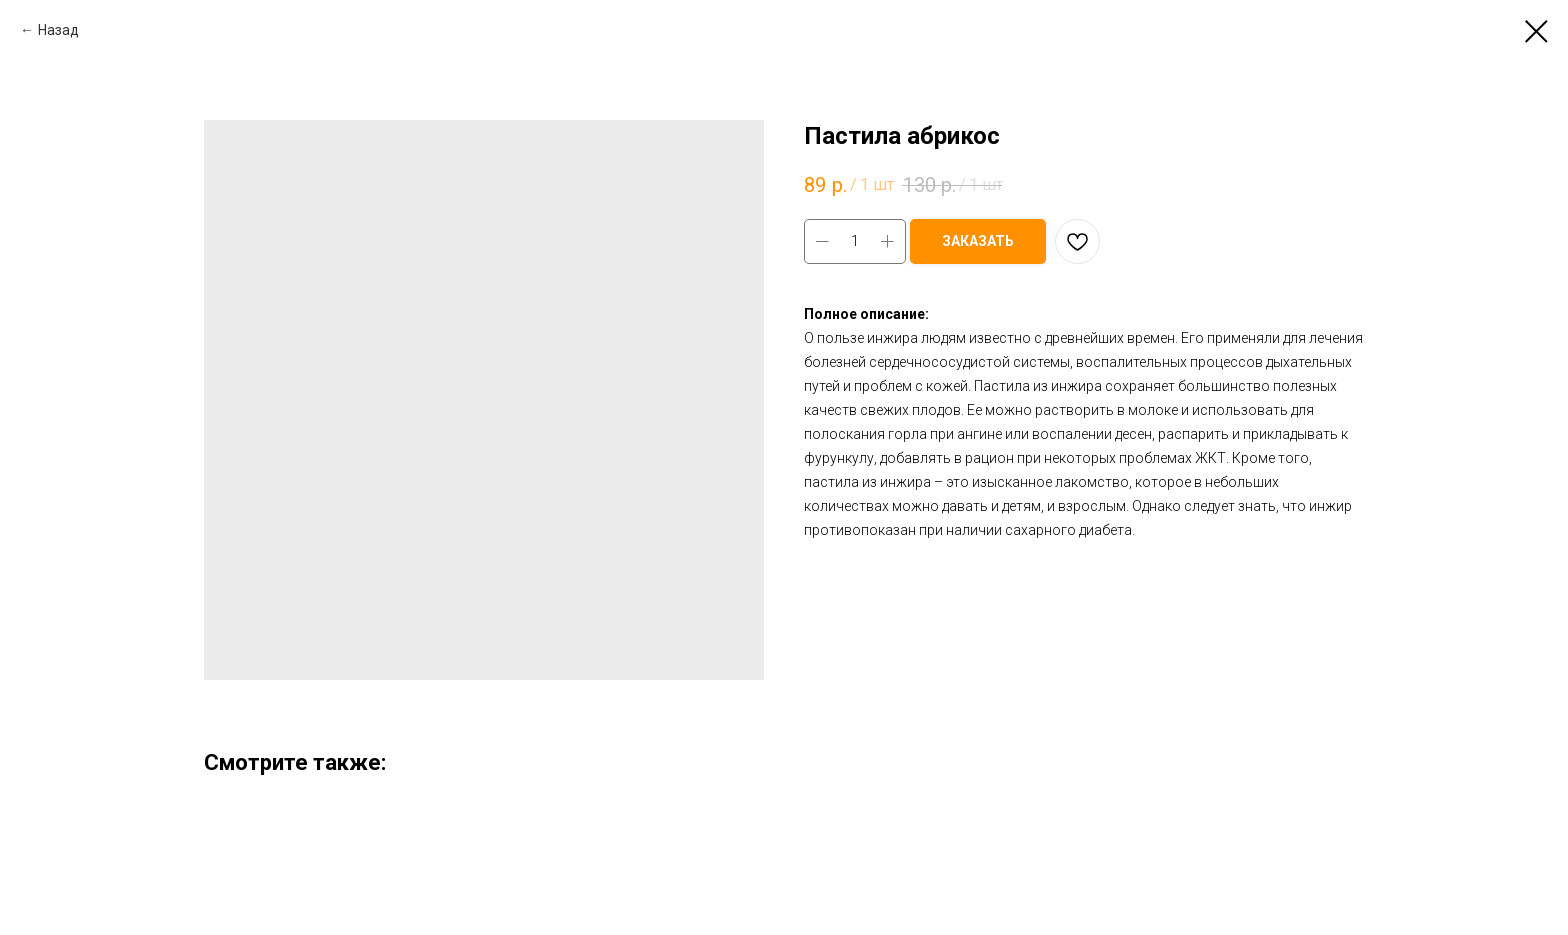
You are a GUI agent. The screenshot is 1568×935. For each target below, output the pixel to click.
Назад (58, 30)
